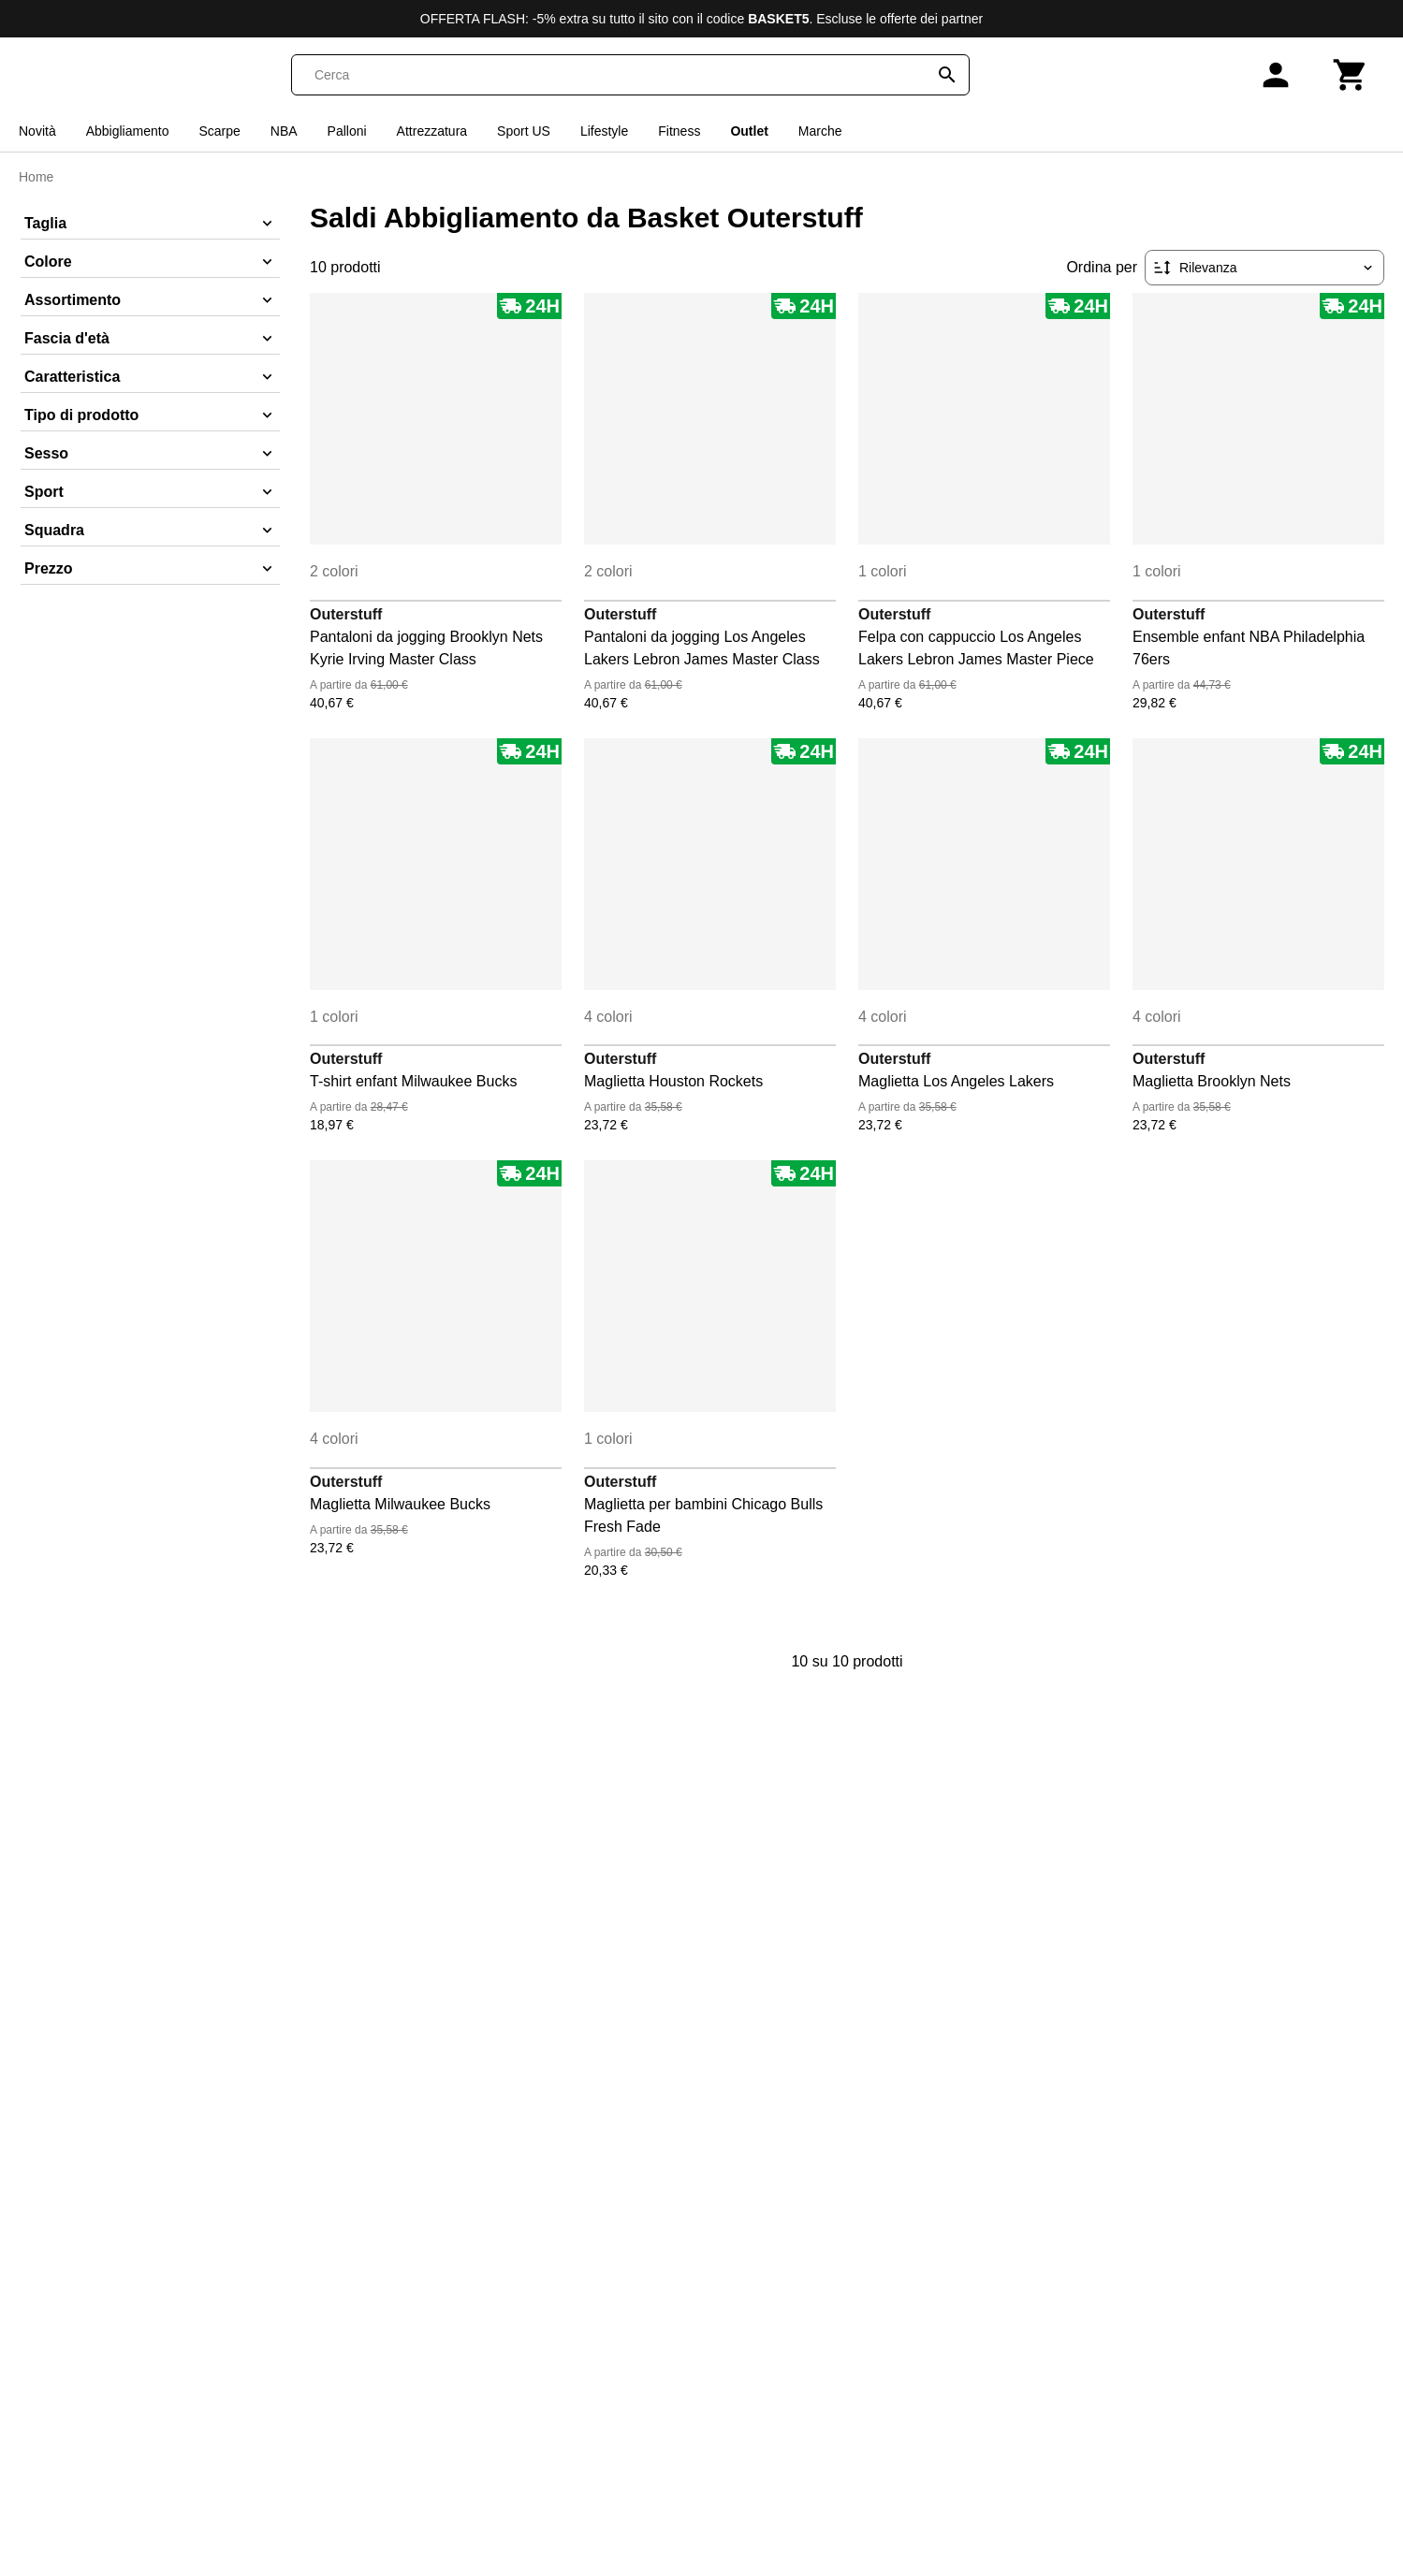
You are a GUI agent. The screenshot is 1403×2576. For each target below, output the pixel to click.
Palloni (347, 131)
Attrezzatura (432, 131)
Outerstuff (346, 614)
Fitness (679, 131)
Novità (37, 131)
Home (36, 176)
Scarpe (219, 131)
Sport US (523, 131)
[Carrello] (1350, 75)
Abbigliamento (127, 131)
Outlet (748, 131)
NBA (284, 131)
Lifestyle (604, 131)
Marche (820, 131)
